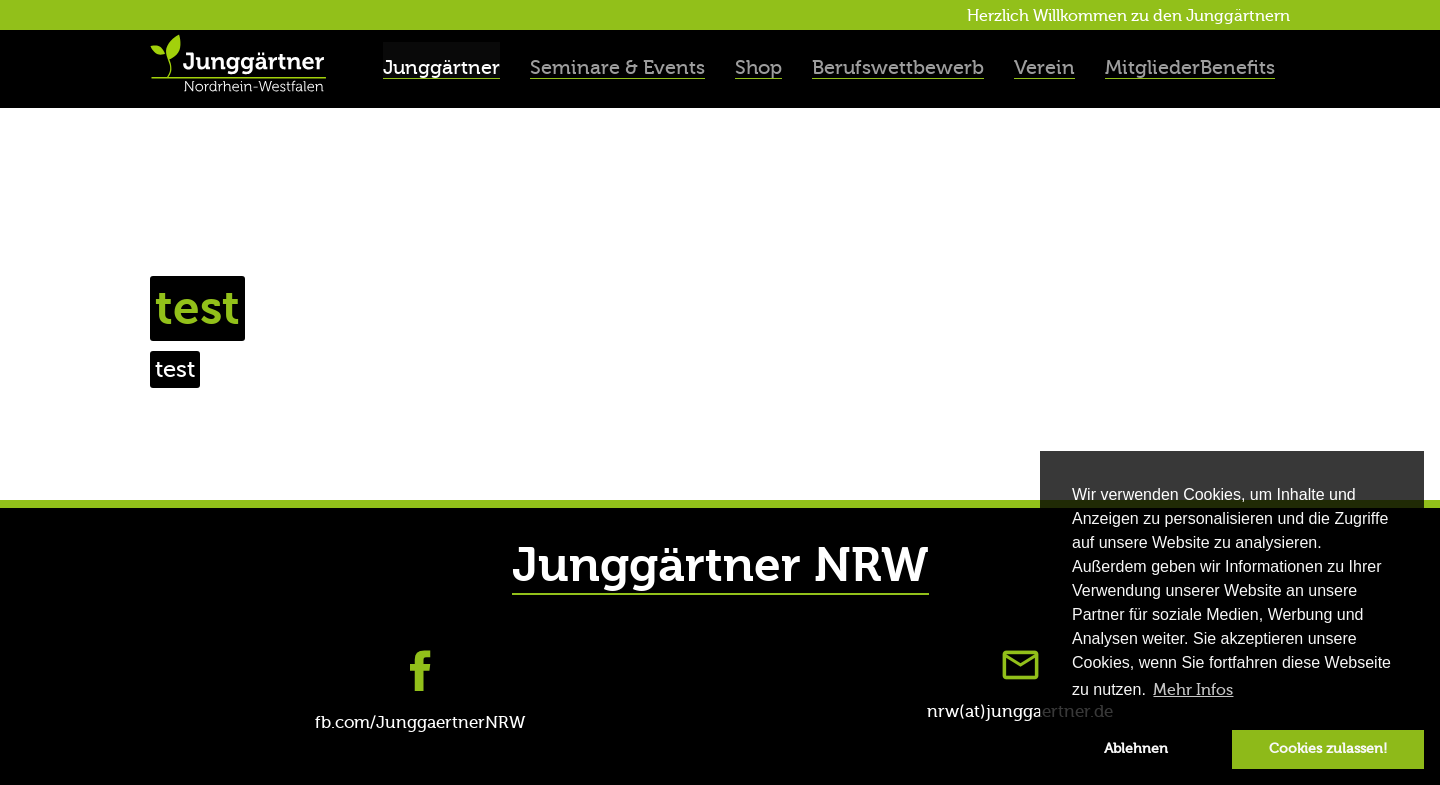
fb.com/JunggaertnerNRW (420, 722)
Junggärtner (441, 67)
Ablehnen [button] (1136, 748)
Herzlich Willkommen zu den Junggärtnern (1128, 16)
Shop (758, 67)
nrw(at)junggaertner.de (1020, 711)
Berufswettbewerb (898, 67)
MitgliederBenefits (1190, 67)
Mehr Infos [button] (1193, 690)
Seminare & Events (617, 67)
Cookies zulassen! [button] (1328, 748)
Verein (1044, 67)
